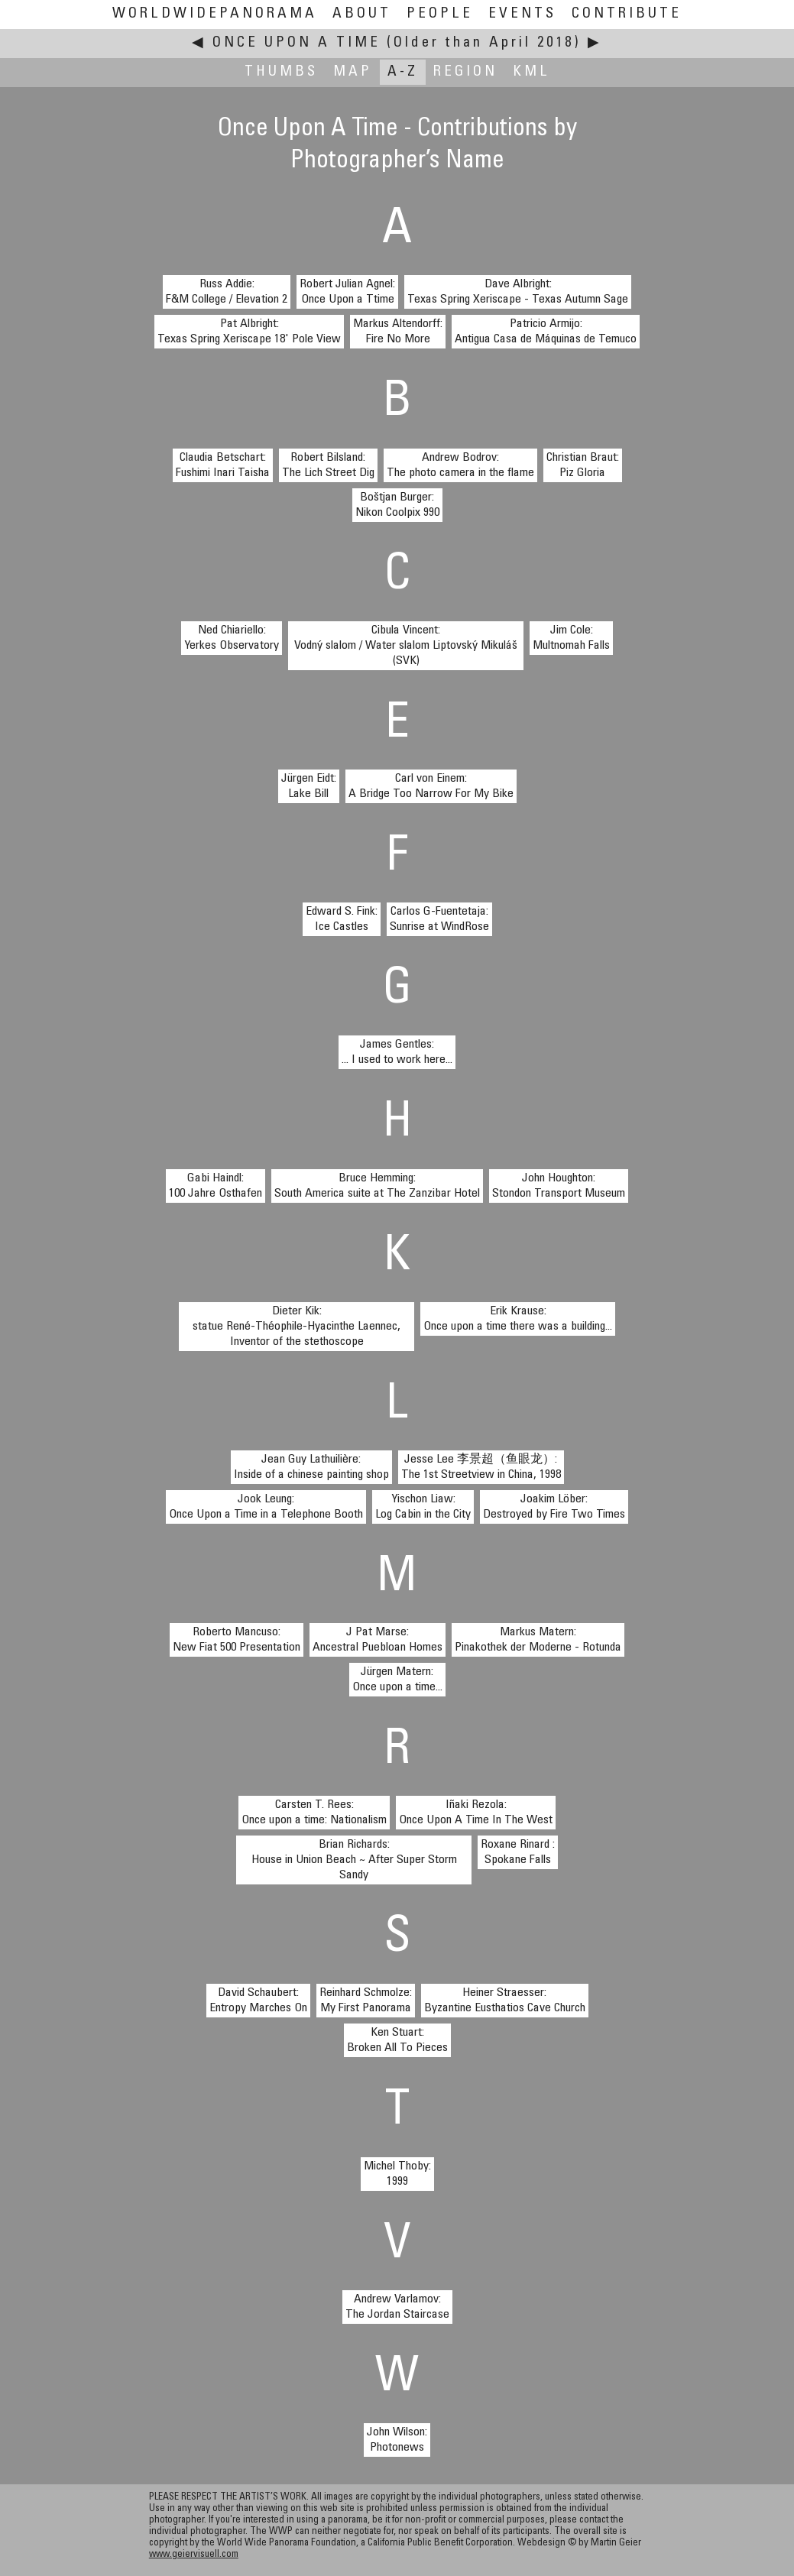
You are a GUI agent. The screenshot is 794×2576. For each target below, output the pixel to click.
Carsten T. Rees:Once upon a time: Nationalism (314, 1812)
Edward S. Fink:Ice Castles (342, 919)
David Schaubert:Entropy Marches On (258, 2000)
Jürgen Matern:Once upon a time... (397, 1679)
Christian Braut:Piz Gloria (582, 465)
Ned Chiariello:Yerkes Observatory (231, 638)
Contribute (627, 14)
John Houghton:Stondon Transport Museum (558, 1186)
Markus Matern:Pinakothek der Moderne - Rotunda (538, 1640)
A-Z (402, 72)
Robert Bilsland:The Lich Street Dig (328, 465)
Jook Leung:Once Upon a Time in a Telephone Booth (266, 1507)
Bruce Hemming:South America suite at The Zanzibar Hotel (377, 1186)
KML (531, 72)
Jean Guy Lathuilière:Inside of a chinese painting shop (311, 1467)
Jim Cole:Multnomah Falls (571, 638)
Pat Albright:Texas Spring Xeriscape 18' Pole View (249, 331)
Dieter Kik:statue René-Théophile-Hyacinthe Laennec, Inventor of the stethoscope (296, 1326)
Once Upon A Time (296, 43)
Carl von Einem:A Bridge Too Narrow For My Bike (431, 786)
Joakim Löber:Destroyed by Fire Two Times (554, 1507)
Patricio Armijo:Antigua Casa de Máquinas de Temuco (546, 331)
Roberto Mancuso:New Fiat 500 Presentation (236, 1640)
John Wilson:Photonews (397, 2440)
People (440, 14)
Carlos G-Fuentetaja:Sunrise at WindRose (439, 919)
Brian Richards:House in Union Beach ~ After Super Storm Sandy (354, 1860)
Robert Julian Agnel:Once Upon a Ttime (347, 292)
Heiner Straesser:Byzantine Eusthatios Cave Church (504, 2000)
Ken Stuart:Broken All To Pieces (397, 2040)
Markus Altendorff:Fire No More (397, 331)
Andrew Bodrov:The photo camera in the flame (460, 465)
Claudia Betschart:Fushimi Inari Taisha (223, 465)
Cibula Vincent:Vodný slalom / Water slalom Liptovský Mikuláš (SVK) (405, 645)
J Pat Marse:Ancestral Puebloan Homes (377, 1640)
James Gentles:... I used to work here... (397, 1052)
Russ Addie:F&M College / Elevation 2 (226, 292)
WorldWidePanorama (214, 14)
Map (352, 72)
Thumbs (281, 72)
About (361, 14)
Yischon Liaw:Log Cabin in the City (423, 1507)
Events (522, 14)
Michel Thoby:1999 (397, 2174)
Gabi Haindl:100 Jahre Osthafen (215, 1186)
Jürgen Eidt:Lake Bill (308, 786)
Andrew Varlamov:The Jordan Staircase (397, 2307)
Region (465, 72)
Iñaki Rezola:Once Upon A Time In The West (476, 1812)
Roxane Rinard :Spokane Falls (518, 1852)
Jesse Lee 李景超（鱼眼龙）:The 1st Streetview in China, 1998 (481, 1467)
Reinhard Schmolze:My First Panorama (365, 2000)
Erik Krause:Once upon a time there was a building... (517, 1319)
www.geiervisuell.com (193, 2555)
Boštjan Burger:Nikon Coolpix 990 (397, 505)
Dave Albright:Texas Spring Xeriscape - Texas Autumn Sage (517, 292)
